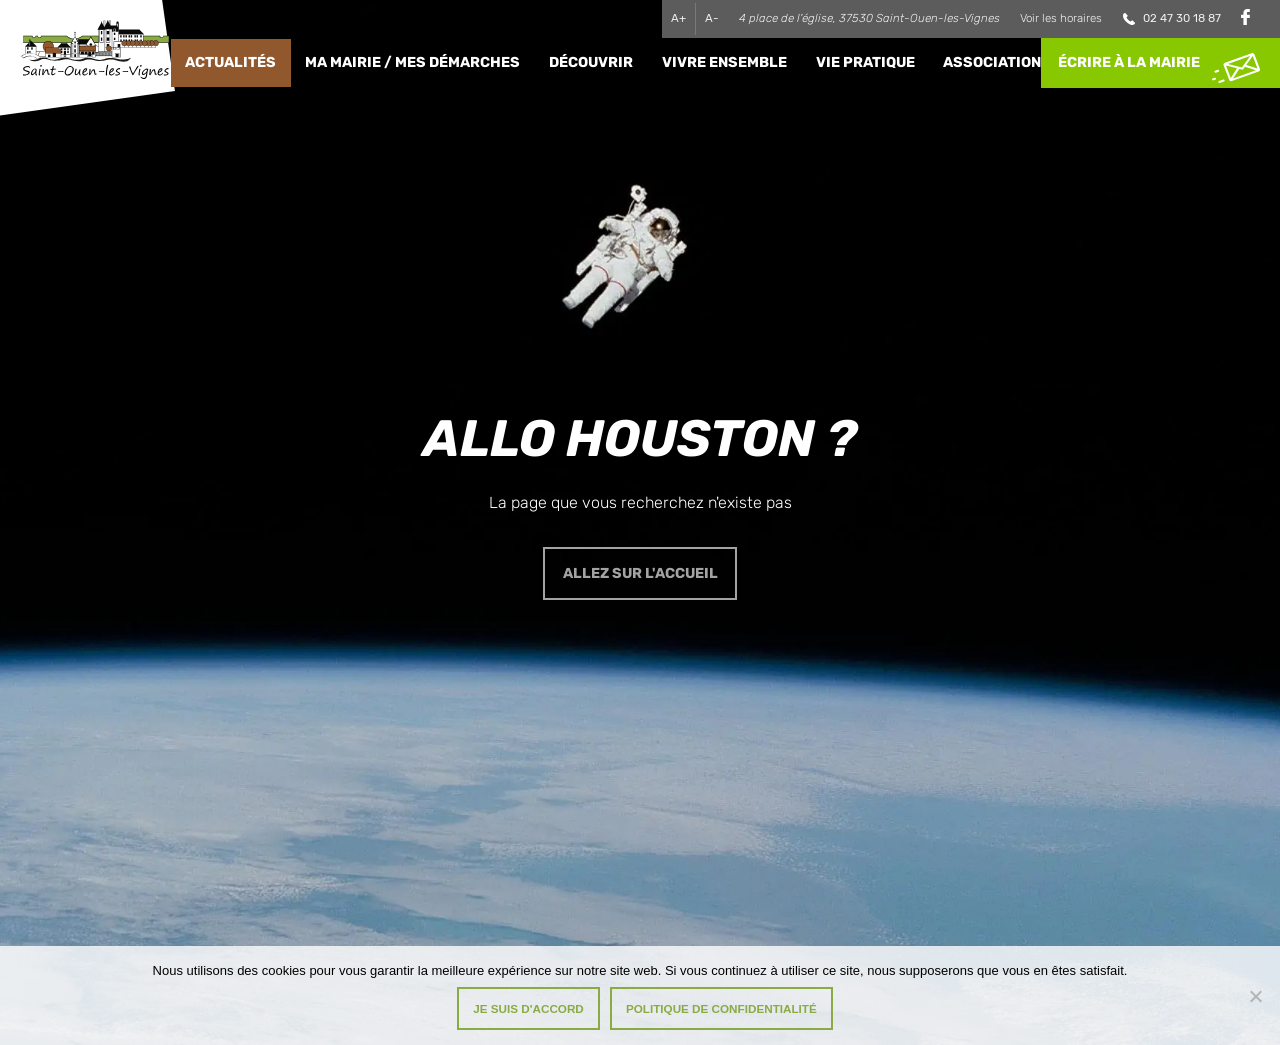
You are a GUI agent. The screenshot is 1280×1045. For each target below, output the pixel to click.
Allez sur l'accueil (640, 573)
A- (712, 18)
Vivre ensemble (724, 62)
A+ (678, 18)
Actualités (230, 62)
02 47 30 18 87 (1182, 18)
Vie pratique (865, 62)
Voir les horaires (1061, 18)
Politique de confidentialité (721, 1008)
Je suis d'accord (528, 1008)
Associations (997, 62)
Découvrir (591, 62)
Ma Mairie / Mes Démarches (412, 62)
